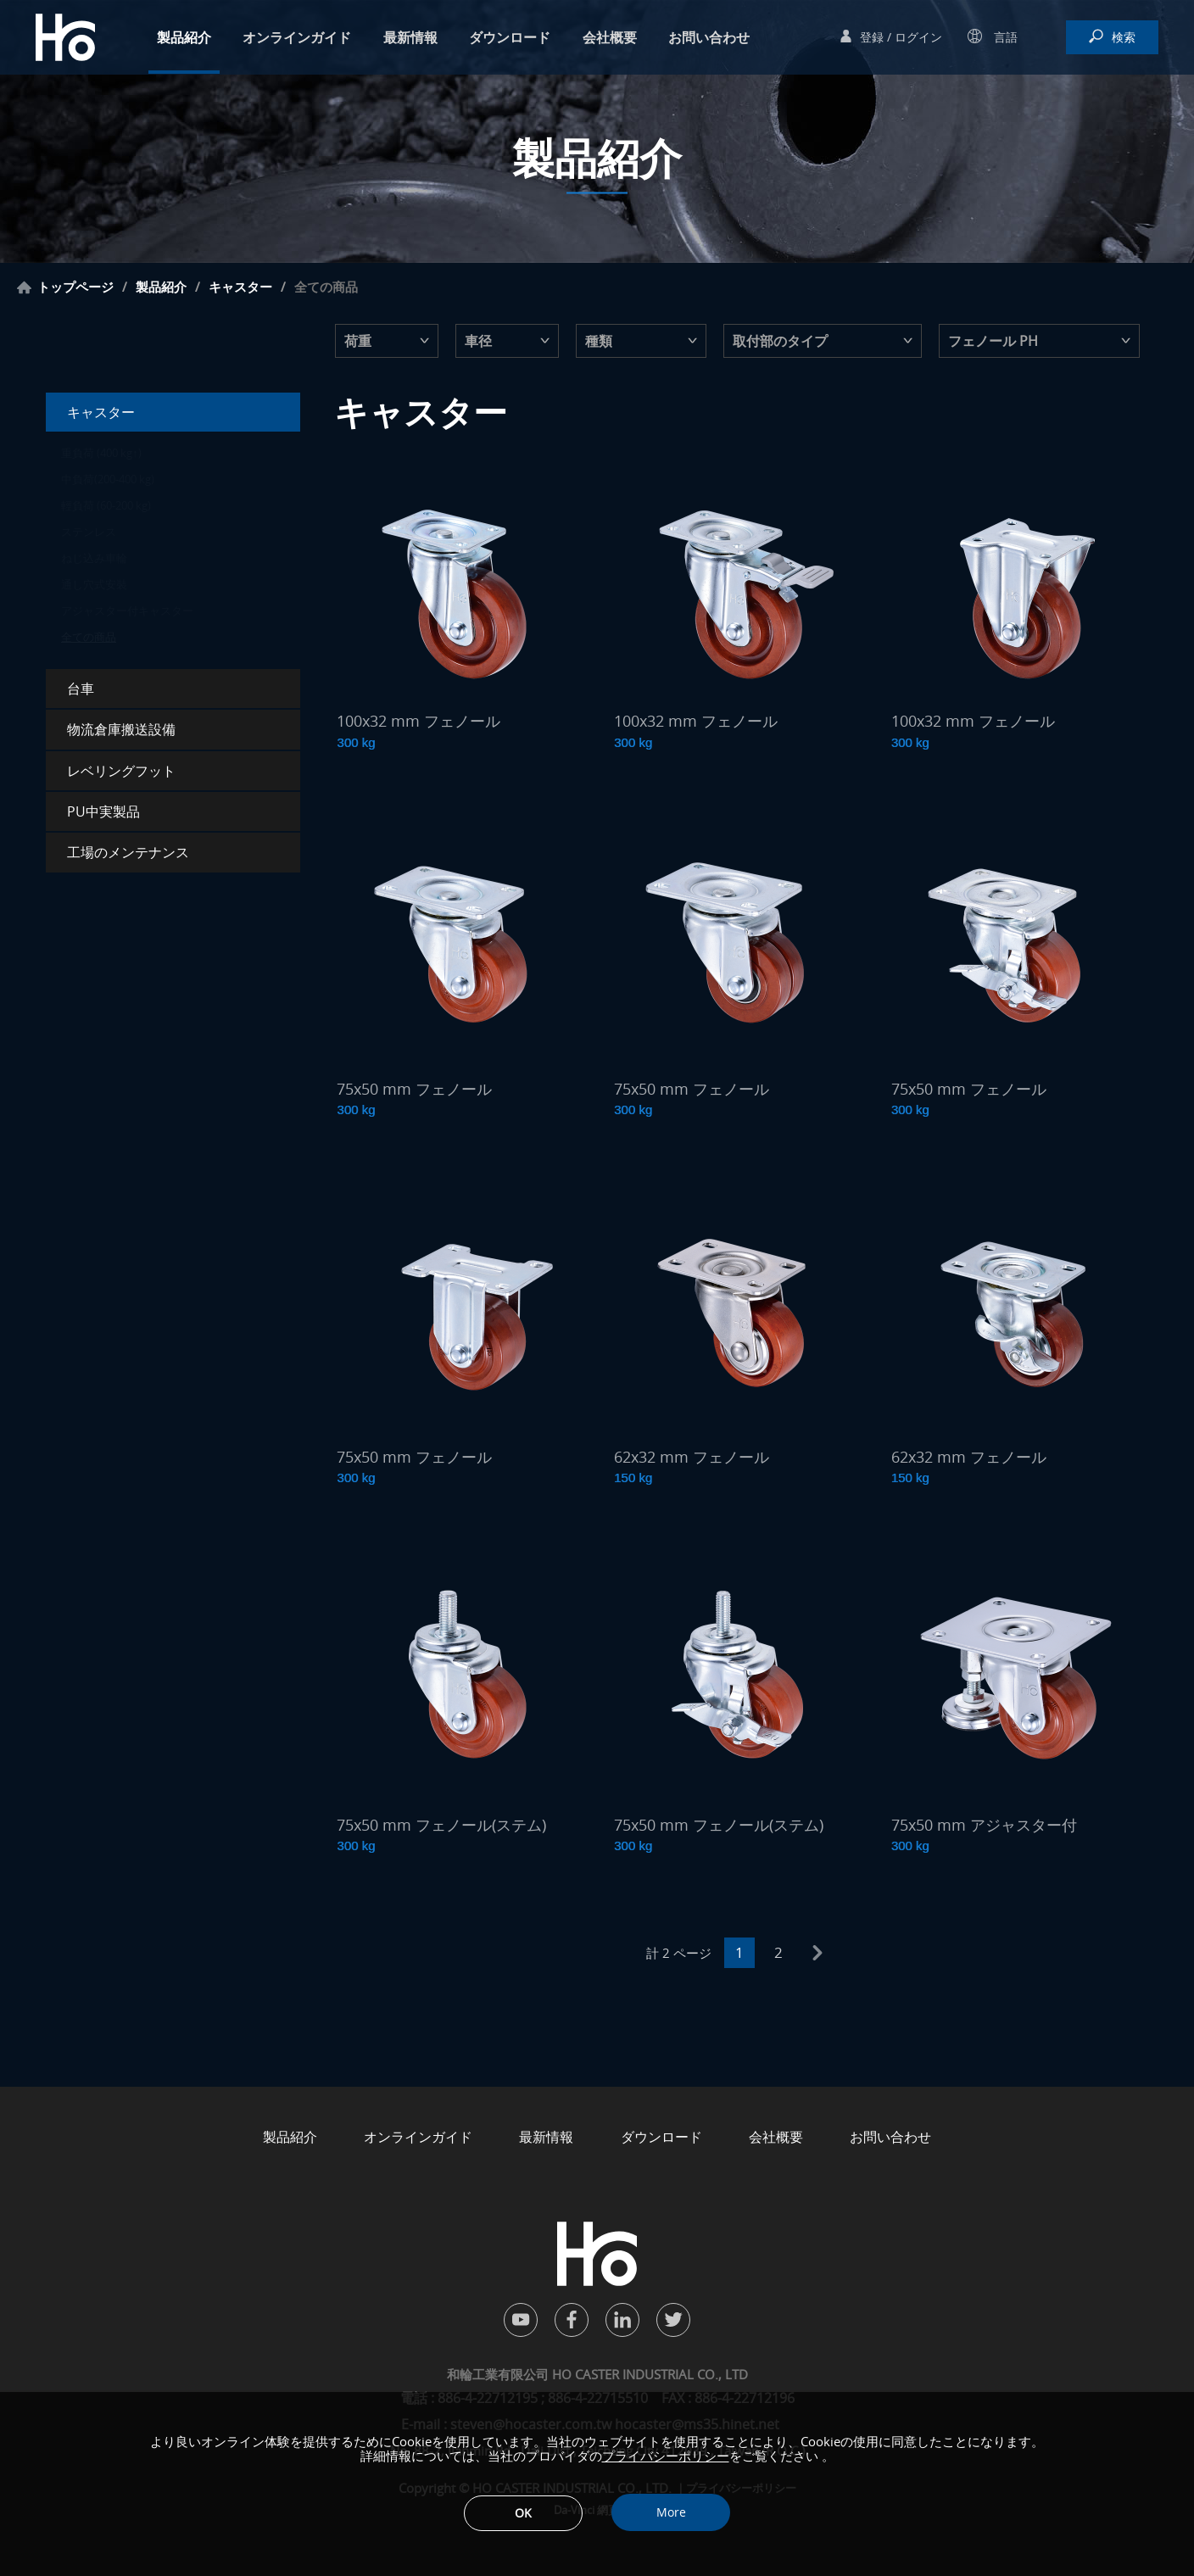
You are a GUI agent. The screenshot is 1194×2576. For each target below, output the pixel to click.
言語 (1004, 37)
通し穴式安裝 (94, 584)
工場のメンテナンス (128, 852)
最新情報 (410, 37)
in (622, 2320)
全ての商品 (88, 636)
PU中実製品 (103, 811)
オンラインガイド (297, 37)
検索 (1123, 37)
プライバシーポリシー (665, 2455)
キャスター (240, 287)
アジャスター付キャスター (127, 610)
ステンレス (88, 531)
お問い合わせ (709, 37)
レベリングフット (121, 770)
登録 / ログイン (901, 37)
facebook (572, 2320)
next (817, 1953)
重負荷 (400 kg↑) (101, 452)
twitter (673, 2320)
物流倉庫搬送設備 (121, 729)
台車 (80, 688)
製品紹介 (184, 37)
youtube (521, 2320)
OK (523, 2513)
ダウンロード (509, 37)
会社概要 (610, 37)
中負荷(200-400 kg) (107, 479)
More (671, 2512)
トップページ (75, 287)
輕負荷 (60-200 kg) (106, 505)
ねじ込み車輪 (94, 558)
